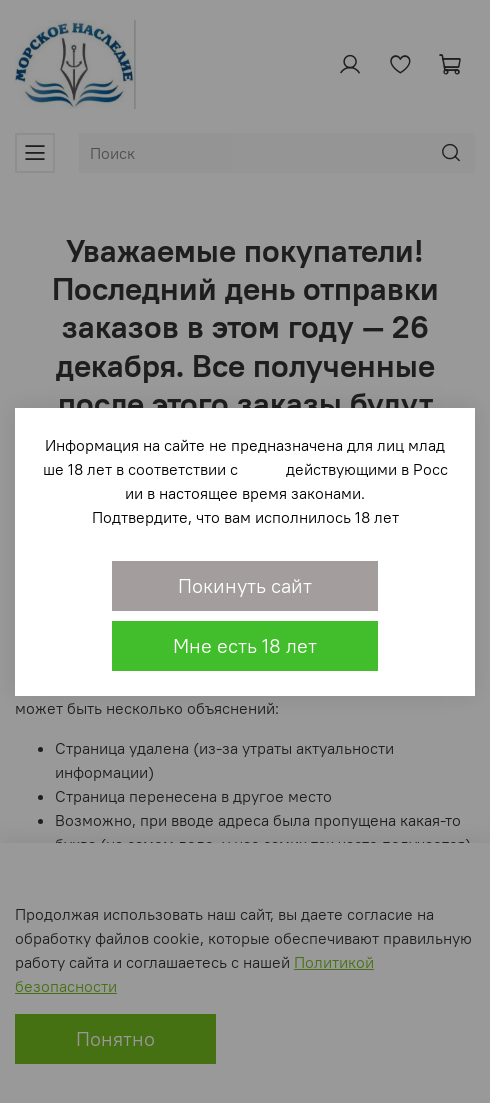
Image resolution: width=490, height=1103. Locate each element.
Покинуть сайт (245, 585)
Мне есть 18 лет (245, 645)
